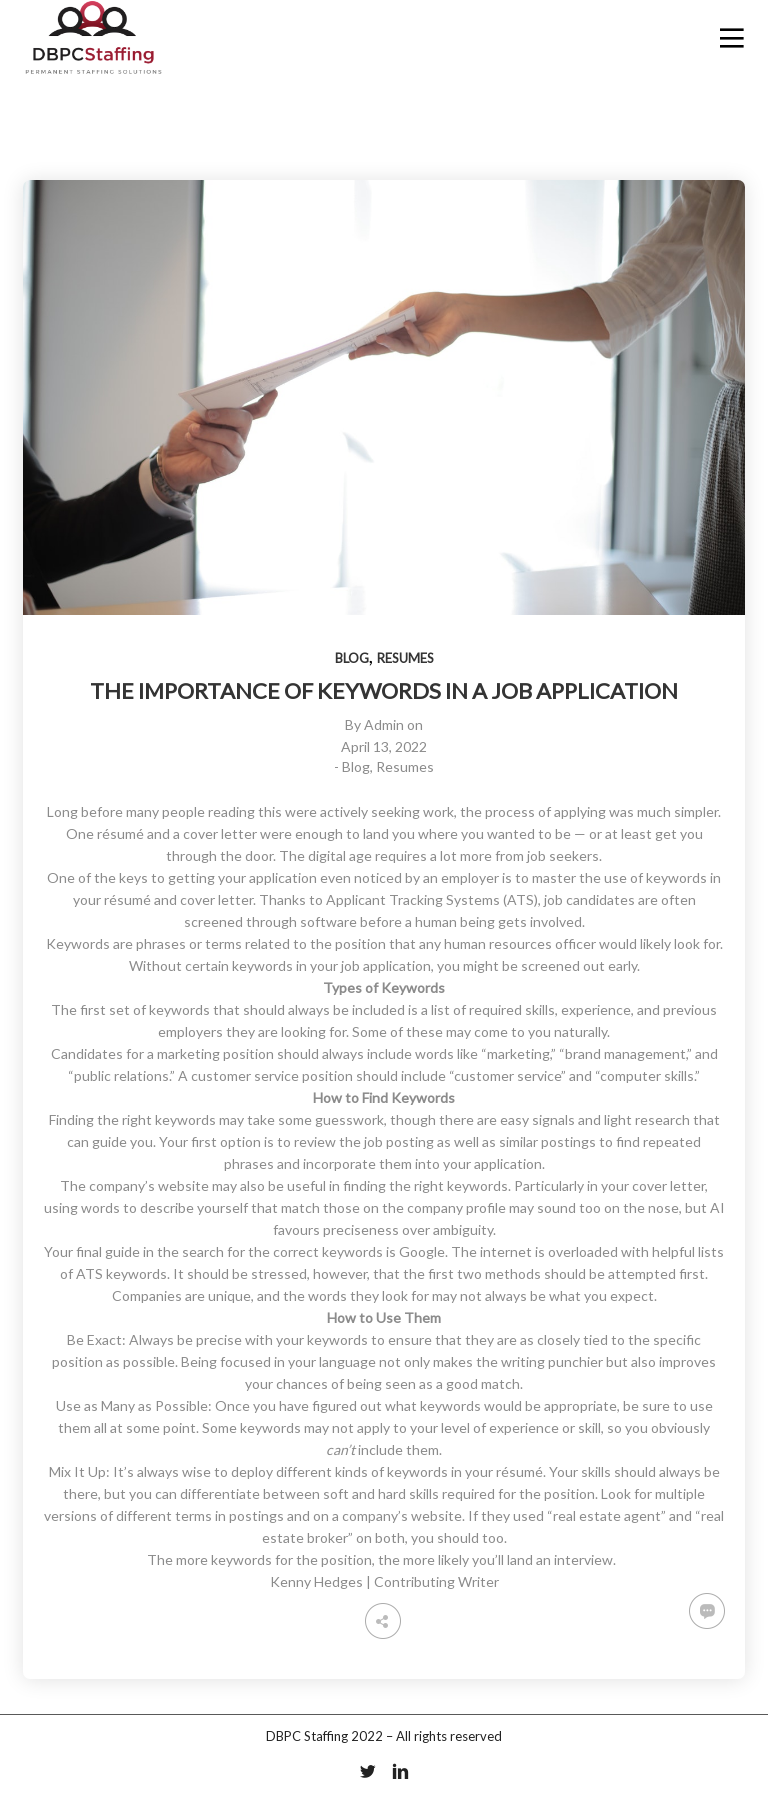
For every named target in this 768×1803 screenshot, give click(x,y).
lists (711, 1251)
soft (336, 1493)
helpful (673, 1251)
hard (392, 1493)
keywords (136, 1273)
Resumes (405, 658)
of (66, 1273)
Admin (384, 724)
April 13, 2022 (384, 746)
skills (540, 1009)
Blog (352, 658)
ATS (89, 1273)
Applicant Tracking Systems (413, 899)
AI (717, 1207)
